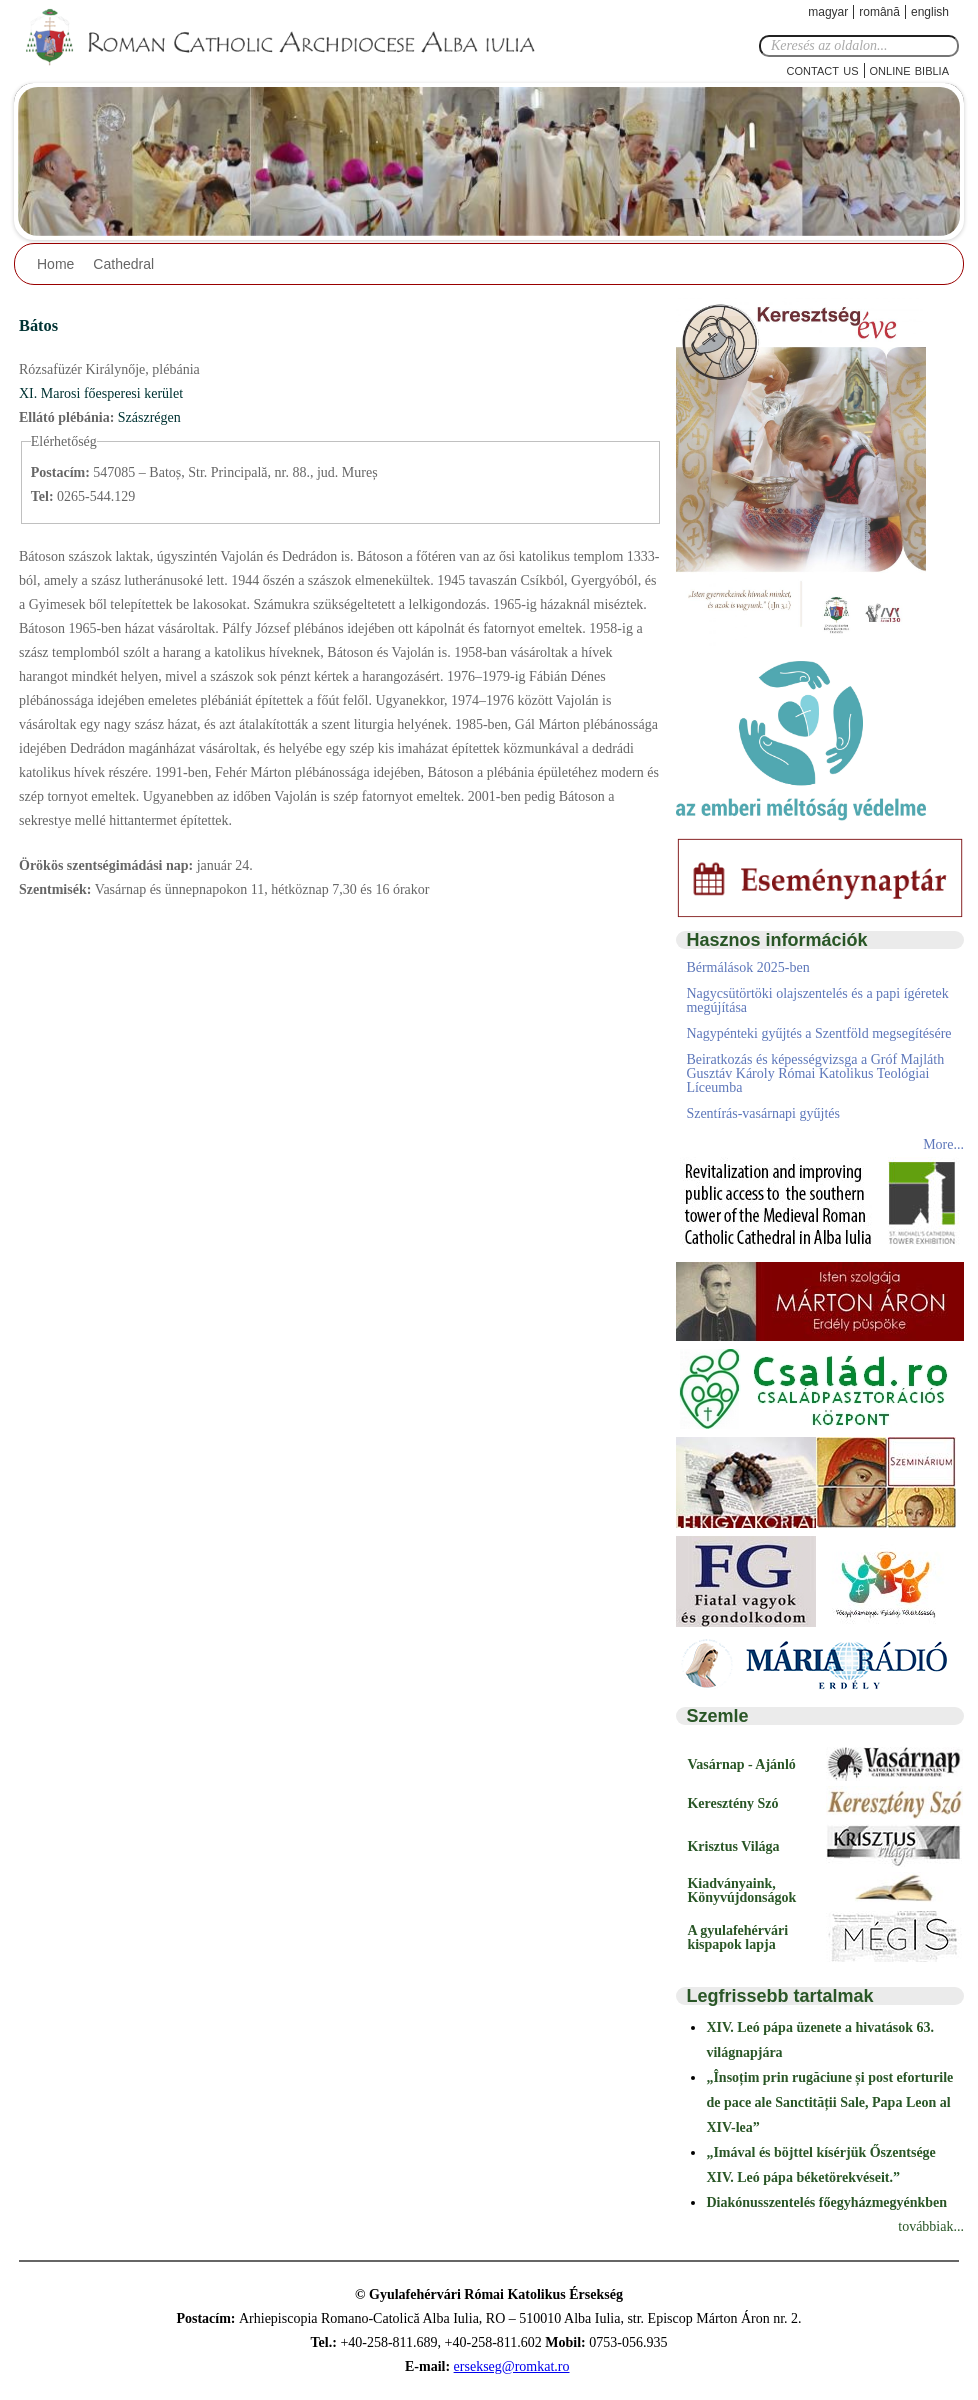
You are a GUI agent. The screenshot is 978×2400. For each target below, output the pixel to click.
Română (879, 12)
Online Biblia (909, 69)
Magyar (828, 12)
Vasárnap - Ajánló (741, 1764)
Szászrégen (149, 417)
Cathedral (123, 264)
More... (943, 1144)
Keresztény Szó (732, 1803)
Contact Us (823, 69)
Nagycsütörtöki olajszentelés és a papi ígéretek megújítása (817, 1000)
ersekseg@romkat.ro (512, 2366)
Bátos (38, 325)
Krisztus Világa (733, 1846)
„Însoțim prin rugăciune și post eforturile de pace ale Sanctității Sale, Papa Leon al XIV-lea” (829, 2102)
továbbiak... (931, 2226)
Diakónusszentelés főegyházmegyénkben (826, 2202)
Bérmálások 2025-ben (747, 967)
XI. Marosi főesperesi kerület (101, 393)
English (930, 12)
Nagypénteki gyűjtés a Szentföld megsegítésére (818, 1033)
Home (55, 264)
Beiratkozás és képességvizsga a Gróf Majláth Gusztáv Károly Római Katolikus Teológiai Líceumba (815, 1073)
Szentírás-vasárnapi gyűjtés (763, 1113)
